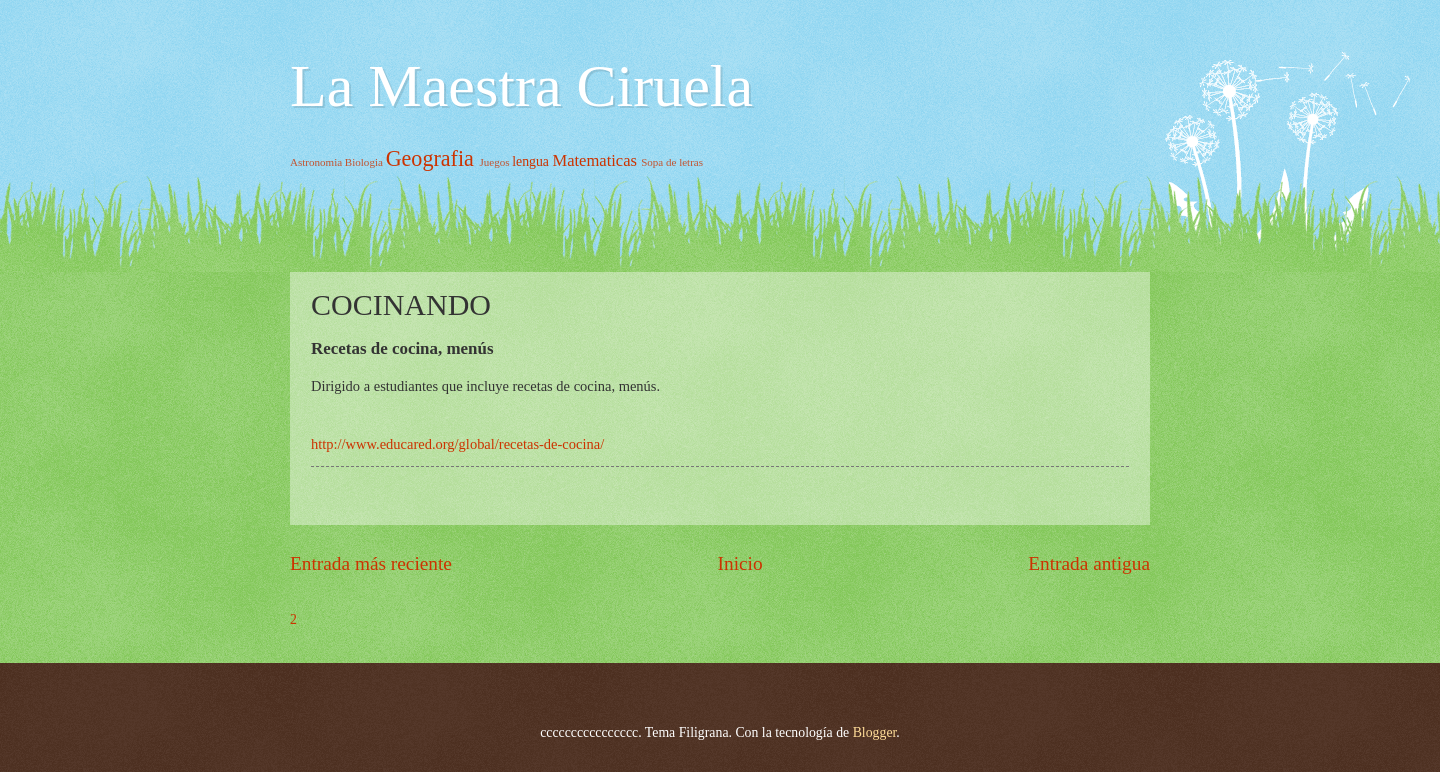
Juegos (494, 162)
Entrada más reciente (371, 563)
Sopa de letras (672, 162)
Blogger (875, 732)
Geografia (430, 158)
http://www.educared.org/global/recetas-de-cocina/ (457, 444)
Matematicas (594, 160)
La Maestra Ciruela (521, 86)
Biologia (364, 162)
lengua (530, 161)
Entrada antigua (1089, 563)
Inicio (740, 563)
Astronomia (316, 162)
